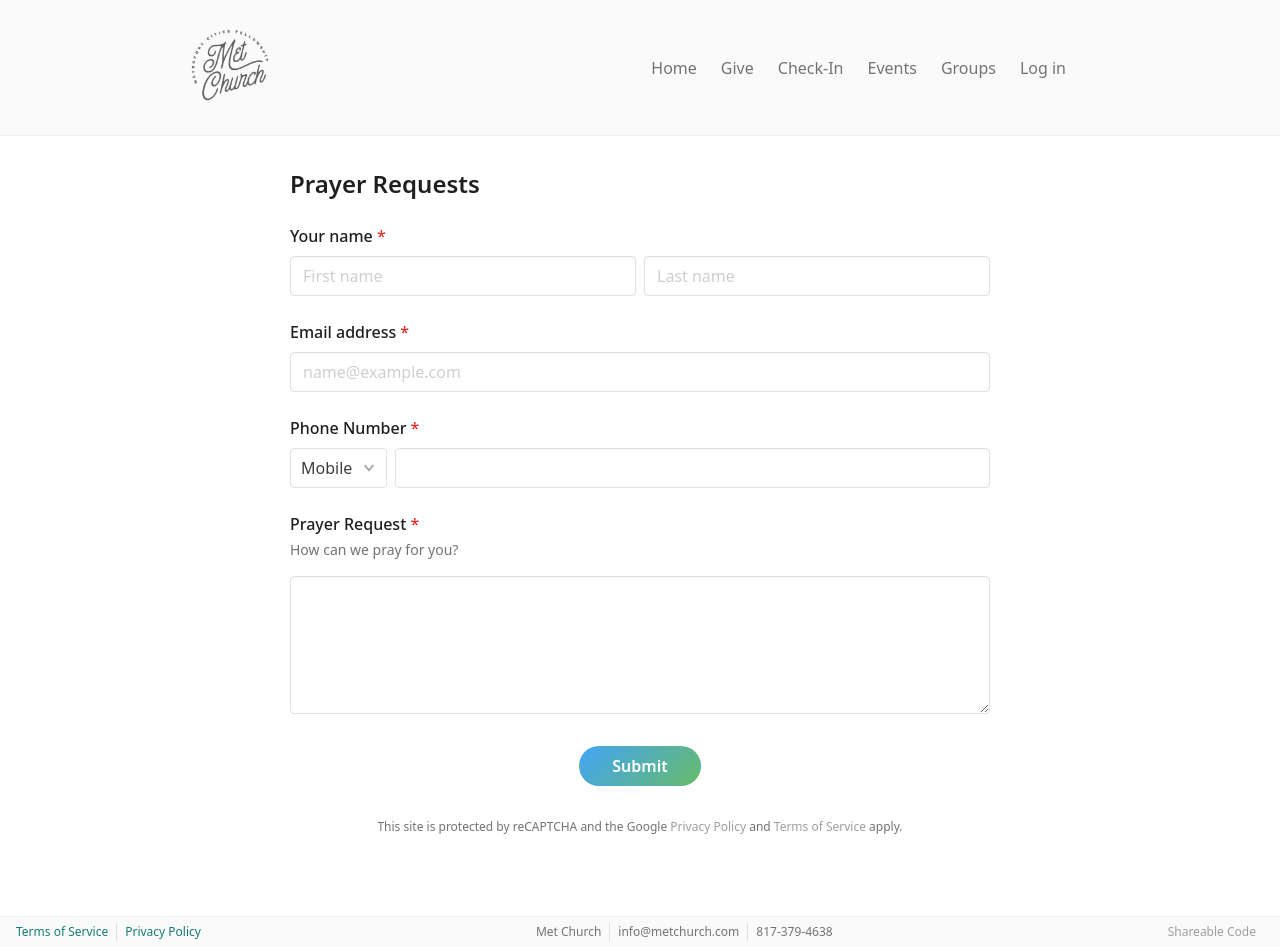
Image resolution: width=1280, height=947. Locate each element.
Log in (1043, 68)
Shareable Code (1212, 931)
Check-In (811, 68)
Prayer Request (354, 524)
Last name (643, 255)
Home (674, 68)
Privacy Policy (708, 826)
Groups (968, 68)
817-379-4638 (794, 931)
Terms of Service (820, 826)
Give (737, 68)
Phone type (289, 447)
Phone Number (354, 428)
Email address (349, 332)
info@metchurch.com (678, 931)
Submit (639, 766)
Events (892, 68)
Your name (338, 236)
